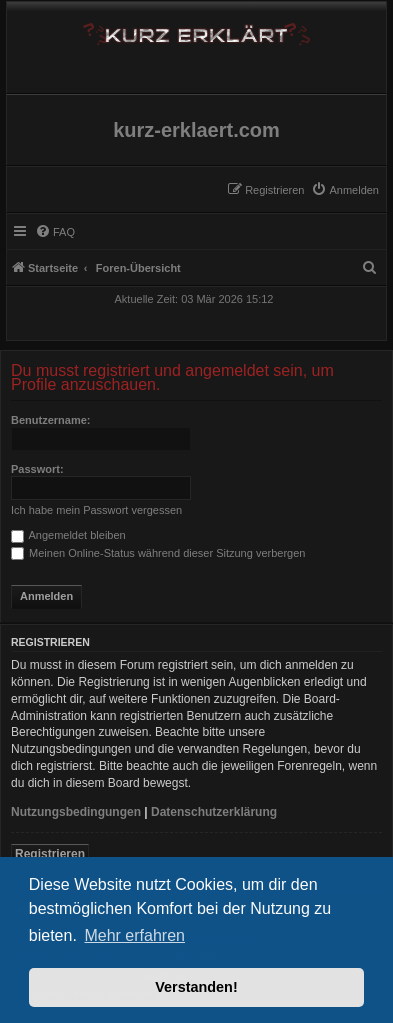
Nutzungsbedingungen (76, 812)
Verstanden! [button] (196, 987)
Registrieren (50, 854)
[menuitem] (345, 190)
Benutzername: (50, 420)
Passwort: (37, 469)
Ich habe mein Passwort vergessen (96, 510)
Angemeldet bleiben (68, 535)
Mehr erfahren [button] (134, 935)
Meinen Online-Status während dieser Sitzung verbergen (158, 553)
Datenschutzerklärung (214, 812)
